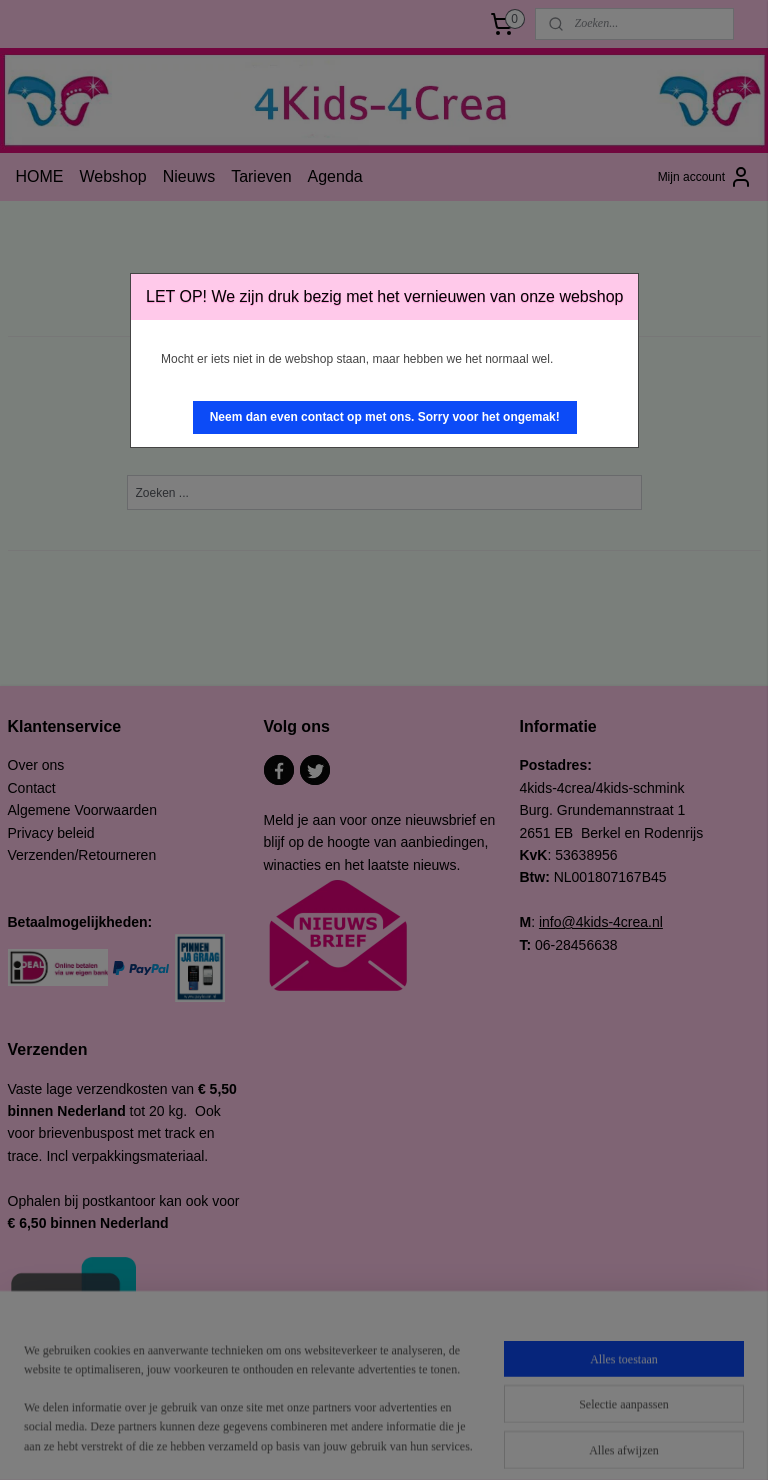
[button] (385, 417)
